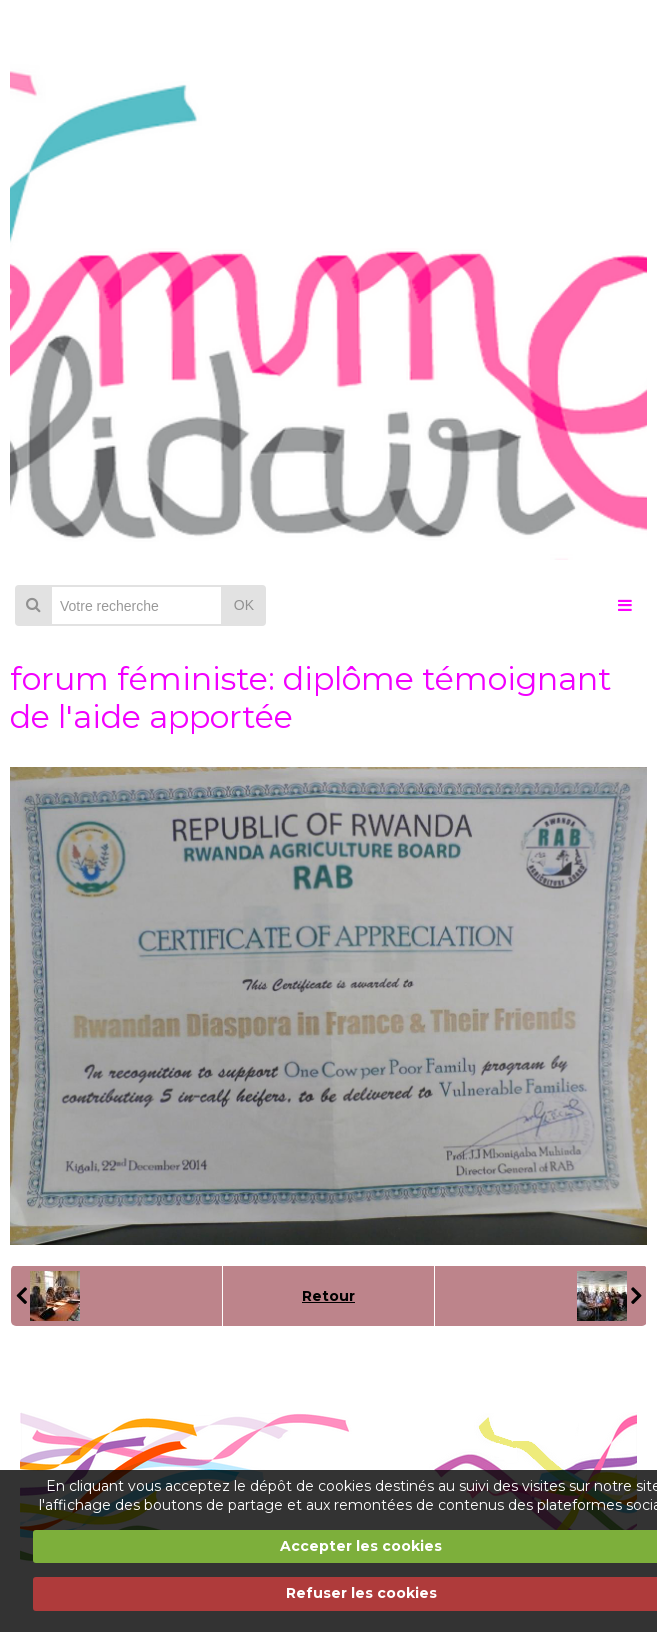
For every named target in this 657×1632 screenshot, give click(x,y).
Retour (328, 1296)
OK (244, 605)
